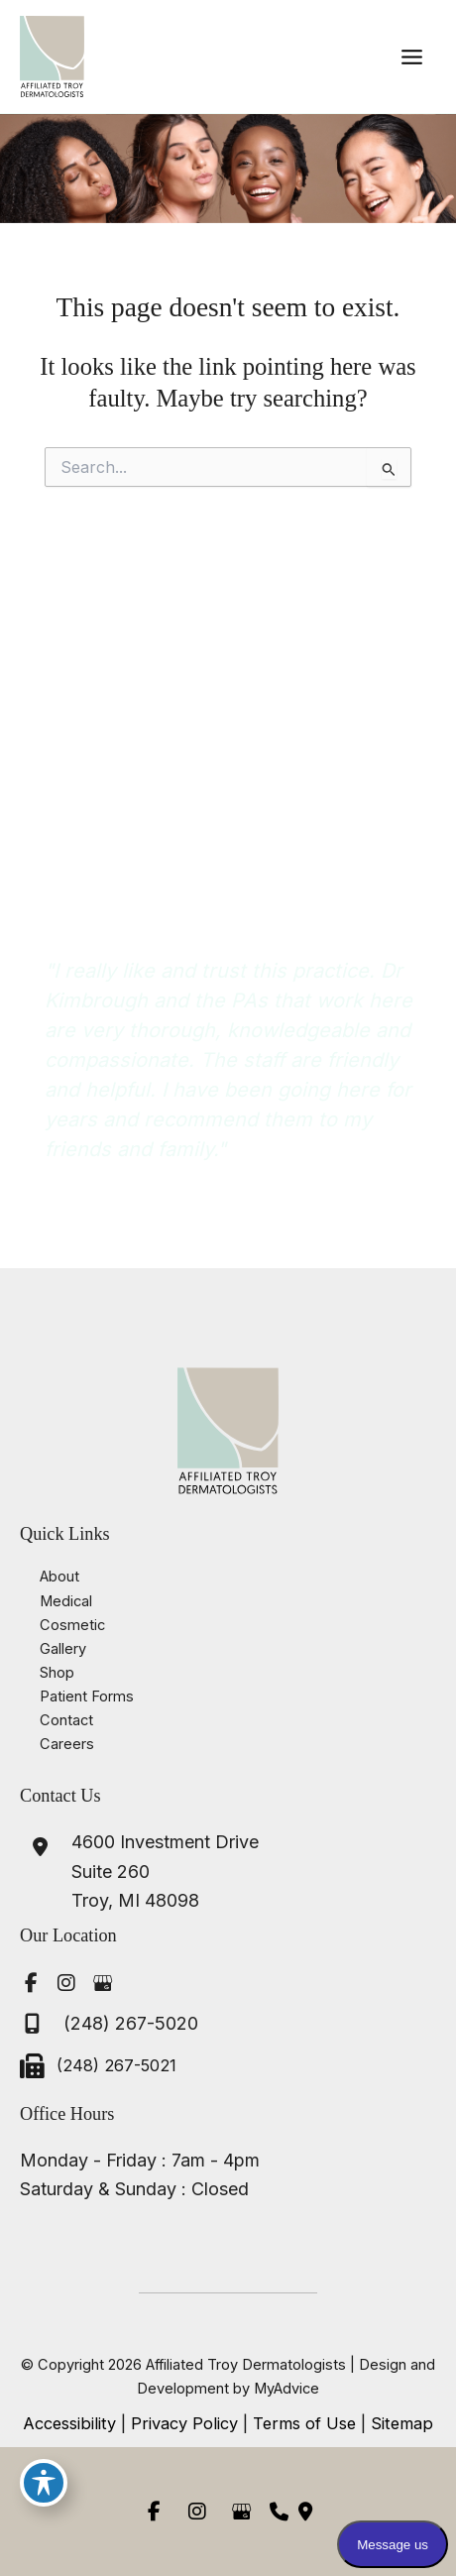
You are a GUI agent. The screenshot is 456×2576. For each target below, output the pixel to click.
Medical (66, 1601)
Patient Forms (87, 1696)
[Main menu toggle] (411, 56)
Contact (66, 1720)
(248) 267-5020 (91, 801)
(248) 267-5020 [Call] (130, 2023)
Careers (67, 1744)
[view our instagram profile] (66, 1983)
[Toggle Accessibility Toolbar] (43, 2483)
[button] (228, 893)
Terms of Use (304, 2423)
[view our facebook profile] (31, 1983)
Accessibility (69, 2423)
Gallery (63, 1649)
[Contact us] (279, 2511)
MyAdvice (286, 2389)
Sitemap (402, 2423)
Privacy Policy (184, 2423)
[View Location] (139, 1871)
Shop (57, 1673)
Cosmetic (72, 1625)
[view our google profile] (102, 1983)
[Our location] (305, 2511)
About (59, 1576)
